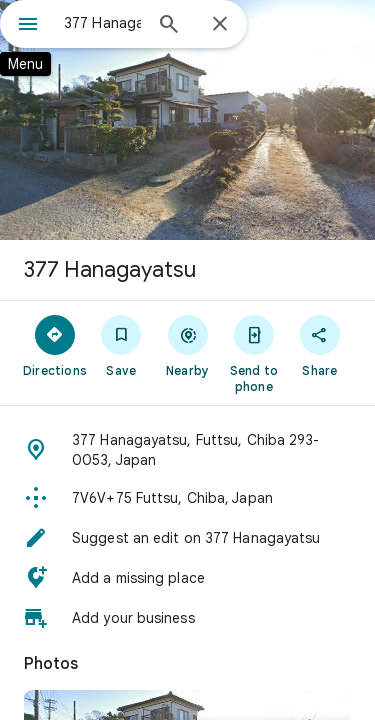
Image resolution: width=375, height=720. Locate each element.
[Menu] (28, 26)
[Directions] (55, 345)
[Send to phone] (254, 353)
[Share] (320, 345)
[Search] (169, 26)
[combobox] (102, 23)
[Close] (220, 25)
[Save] (121, 345)
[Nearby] (187, 345)
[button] (187, 450)
